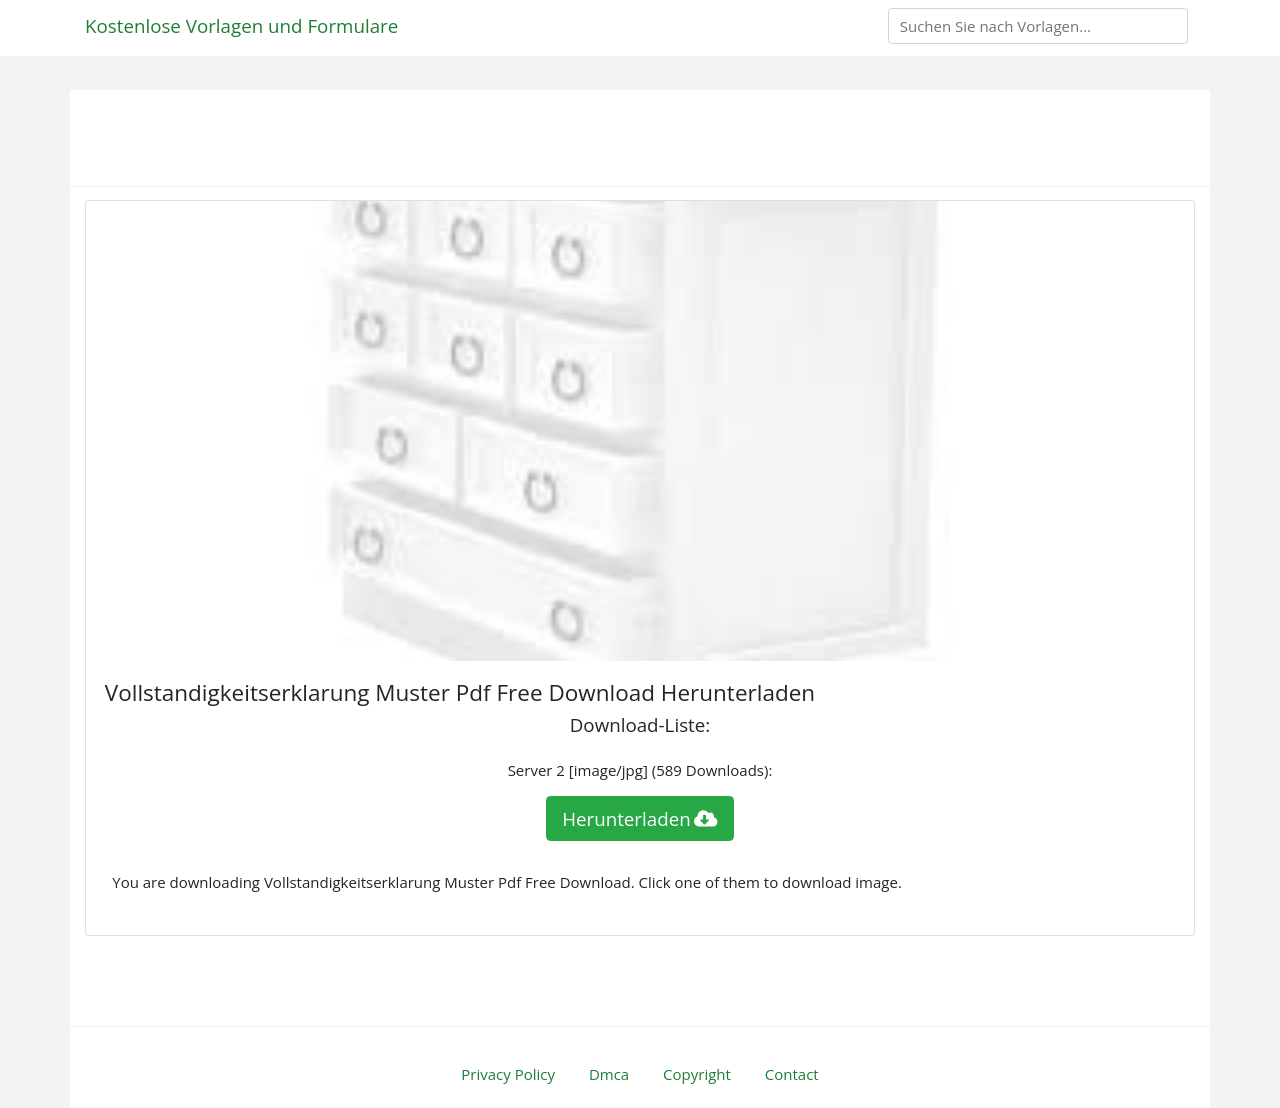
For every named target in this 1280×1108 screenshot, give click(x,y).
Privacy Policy (508, 1074)
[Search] (1038, 26)
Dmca (609, 1074)
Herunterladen (640, 818)
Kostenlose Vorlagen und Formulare (241, 25)
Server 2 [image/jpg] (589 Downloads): (640, 770)
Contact (792, 1074)
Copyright (697, 1074)
